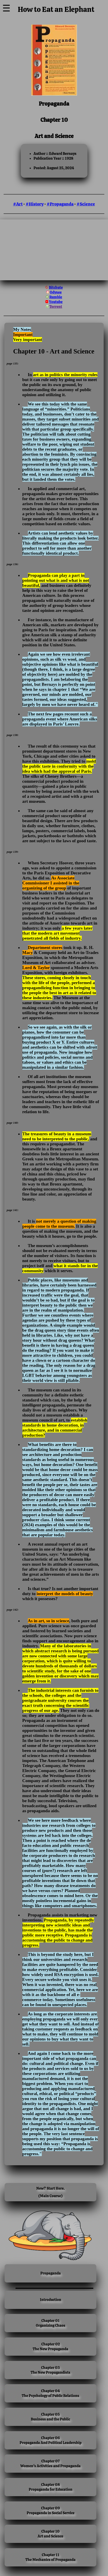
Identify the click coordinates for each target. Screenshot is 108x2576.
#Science (85, 204)
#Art (18, 204)
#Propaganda (60, 204)
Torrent (55, 306)
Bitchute (56, 287)
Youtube (56, 301)
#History (35, 204)
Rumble (55, 297)
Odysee (56, 292)
